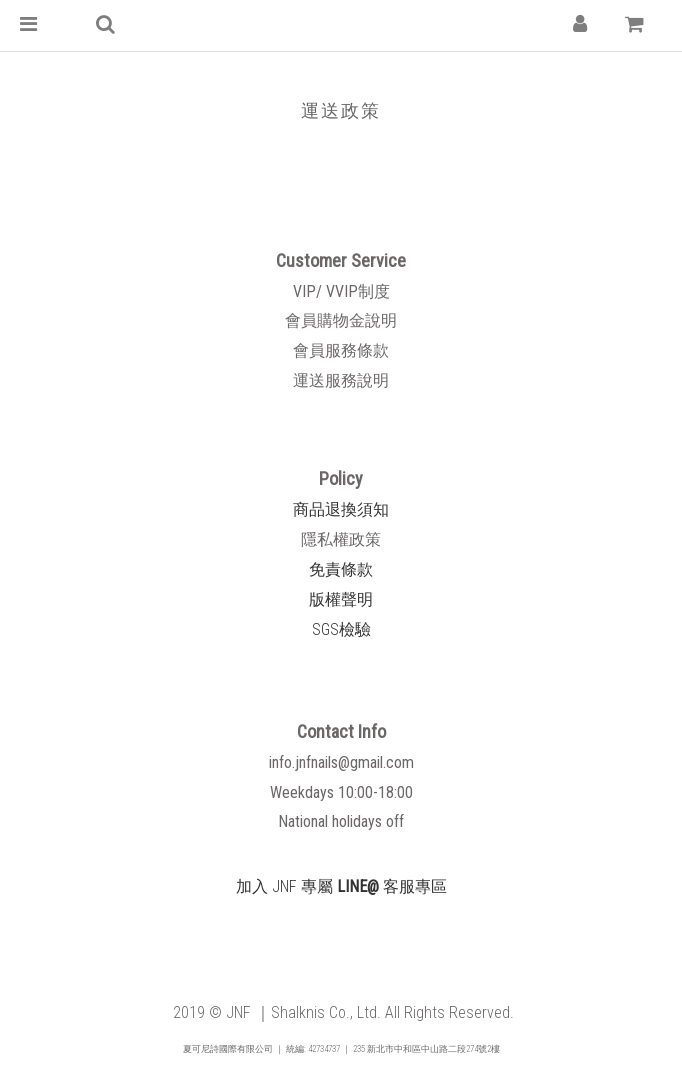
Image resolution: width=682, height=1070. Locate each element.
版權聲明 (341, 599)
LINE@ (358, 886)
